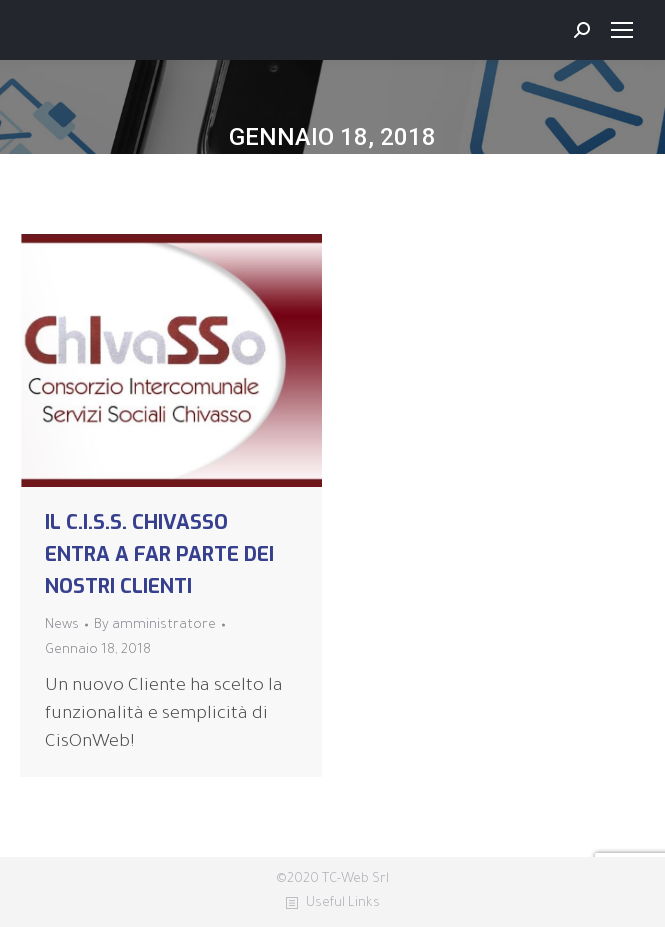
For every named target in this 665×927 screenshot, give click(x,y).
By (155, 625)
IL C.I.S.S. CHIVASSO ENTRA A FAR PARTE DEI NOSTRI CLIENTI (159, 554)
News (62, 625)
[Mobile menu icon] (622, 30)
